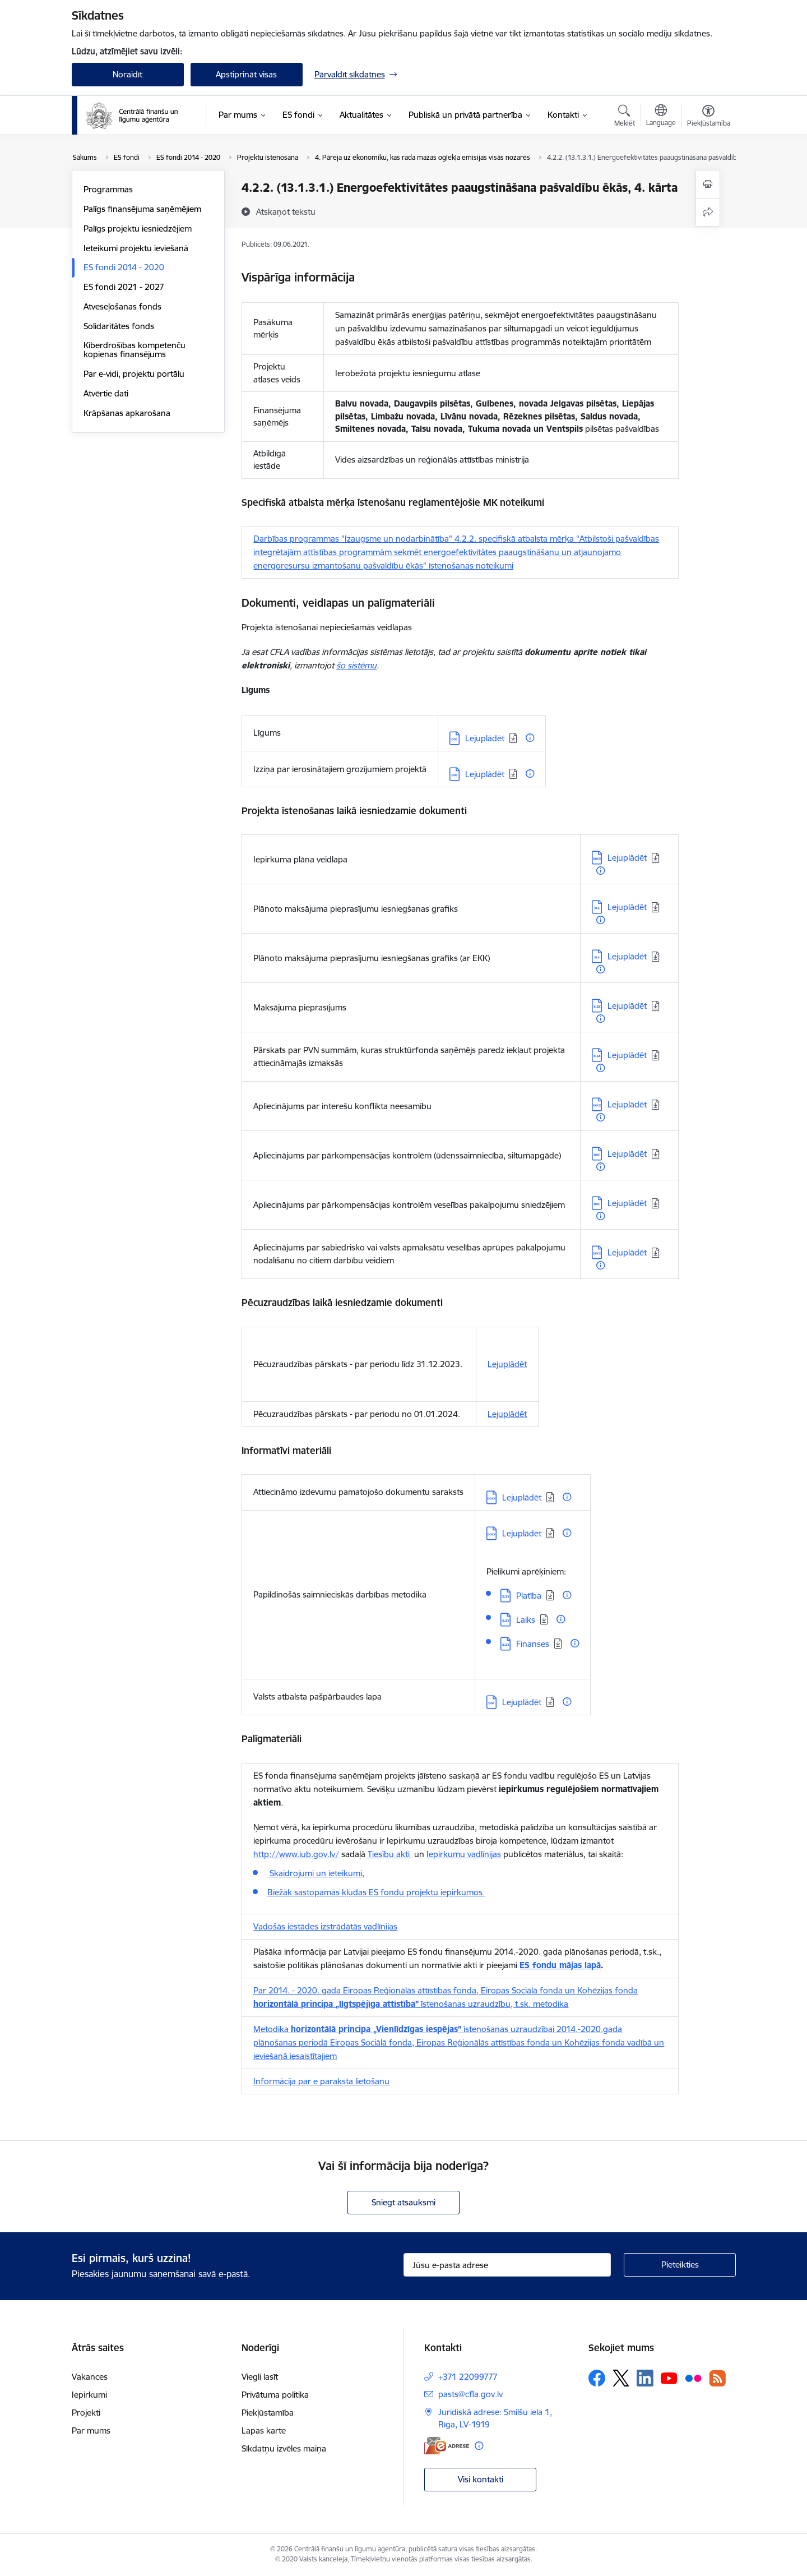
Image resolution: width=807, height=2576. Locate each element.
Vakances (90, 2376)
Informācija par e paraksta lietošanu (321, 2081)
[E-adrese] (446, 2445)
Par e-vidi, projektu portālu (134, 373)
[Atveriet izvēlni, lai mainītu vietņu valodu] (661, 117)
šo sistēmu (356, 665)
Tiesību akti (390, 1854)
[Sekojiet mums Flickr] (693, 2377)
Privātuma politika (275, 2394)
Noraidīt (127, 74)
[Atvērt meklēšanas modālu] (625, 117)
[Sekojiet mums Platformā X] (621, 2378)
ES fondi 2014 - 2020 (124, 267)
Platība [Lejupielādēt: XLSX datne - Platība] (528, 1595)
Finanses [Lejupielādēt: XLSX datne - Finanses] (532, 1643)
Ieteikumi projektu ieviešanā (136, 248)
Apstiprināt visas (246, 74)
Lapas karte (264, 2430)
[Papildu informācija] (530, 737)
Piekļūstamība (268, 2412)
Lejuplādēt (507, 1364)
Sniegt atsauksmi (403, 2202)
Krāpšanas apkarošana (127, 413)
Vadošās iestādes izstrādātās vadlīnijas (325, 1926)
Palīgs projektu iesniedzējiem (138, 228)
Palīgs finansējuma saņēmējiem (142, 209)
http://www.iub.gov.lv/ (296, 1854)
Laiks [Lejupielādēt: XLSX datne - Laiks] (525, 1619)
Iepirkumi (89, 2394)
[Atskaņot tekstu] (286, 211)
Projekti (86, 2412)
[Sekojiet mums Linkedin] (645, 2378)
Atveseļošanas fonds (122, 306)
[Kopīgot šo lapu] (708, 212)
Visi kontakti (480, 2479)
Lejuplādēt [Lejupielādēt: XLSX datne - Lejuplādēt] (627, 1005)
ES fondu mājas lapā (560, 1965)
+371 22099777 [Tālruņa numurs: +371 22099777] (468, 2376)
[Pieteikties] (680, 2265)
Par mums (91, 2430)
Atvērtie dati (106, 393)
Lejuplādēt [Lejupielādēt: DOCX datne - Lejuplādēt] (627, 857)
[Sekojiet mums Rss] (717, 2378)
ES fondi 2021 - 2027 (124, 286)
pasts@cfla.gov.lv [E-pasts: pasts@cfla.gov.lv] (470, 2394)
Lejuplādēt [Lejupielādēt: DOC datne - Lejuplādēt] (484, 738)
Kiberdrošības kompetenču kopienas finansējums (134, 349)
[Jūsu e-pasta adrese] (507, 2265)
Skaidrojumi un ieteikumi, (315, 1873)
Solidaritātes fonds (119, 326)
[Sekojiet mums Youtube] (669, 2377)
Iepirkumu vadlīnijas (463, 1854)
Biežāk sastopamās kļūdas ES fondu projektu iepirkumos (376, 1892)
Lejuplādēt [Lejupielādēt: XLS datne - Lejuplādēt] (627, 907)
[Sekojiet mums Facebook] (596, 2378)
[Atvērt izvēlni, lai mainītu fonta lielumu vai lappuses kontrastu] (708, 117)
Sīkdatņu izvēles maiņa (284, 2448)
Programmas (108, 189)
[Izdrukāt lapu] (708, 184)
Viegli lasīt (260, 2376)
